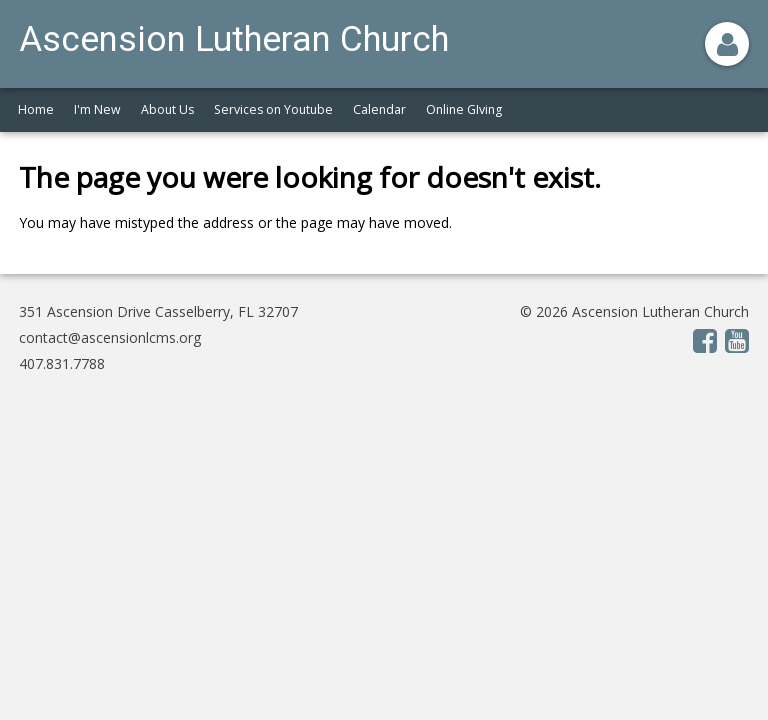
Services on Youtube (273, 109)
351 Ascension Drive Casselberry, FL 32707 (158, 311)
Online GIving (464, 109)
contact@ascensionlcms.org (110, 337)
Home (36, 109)
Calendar (379, 109)
